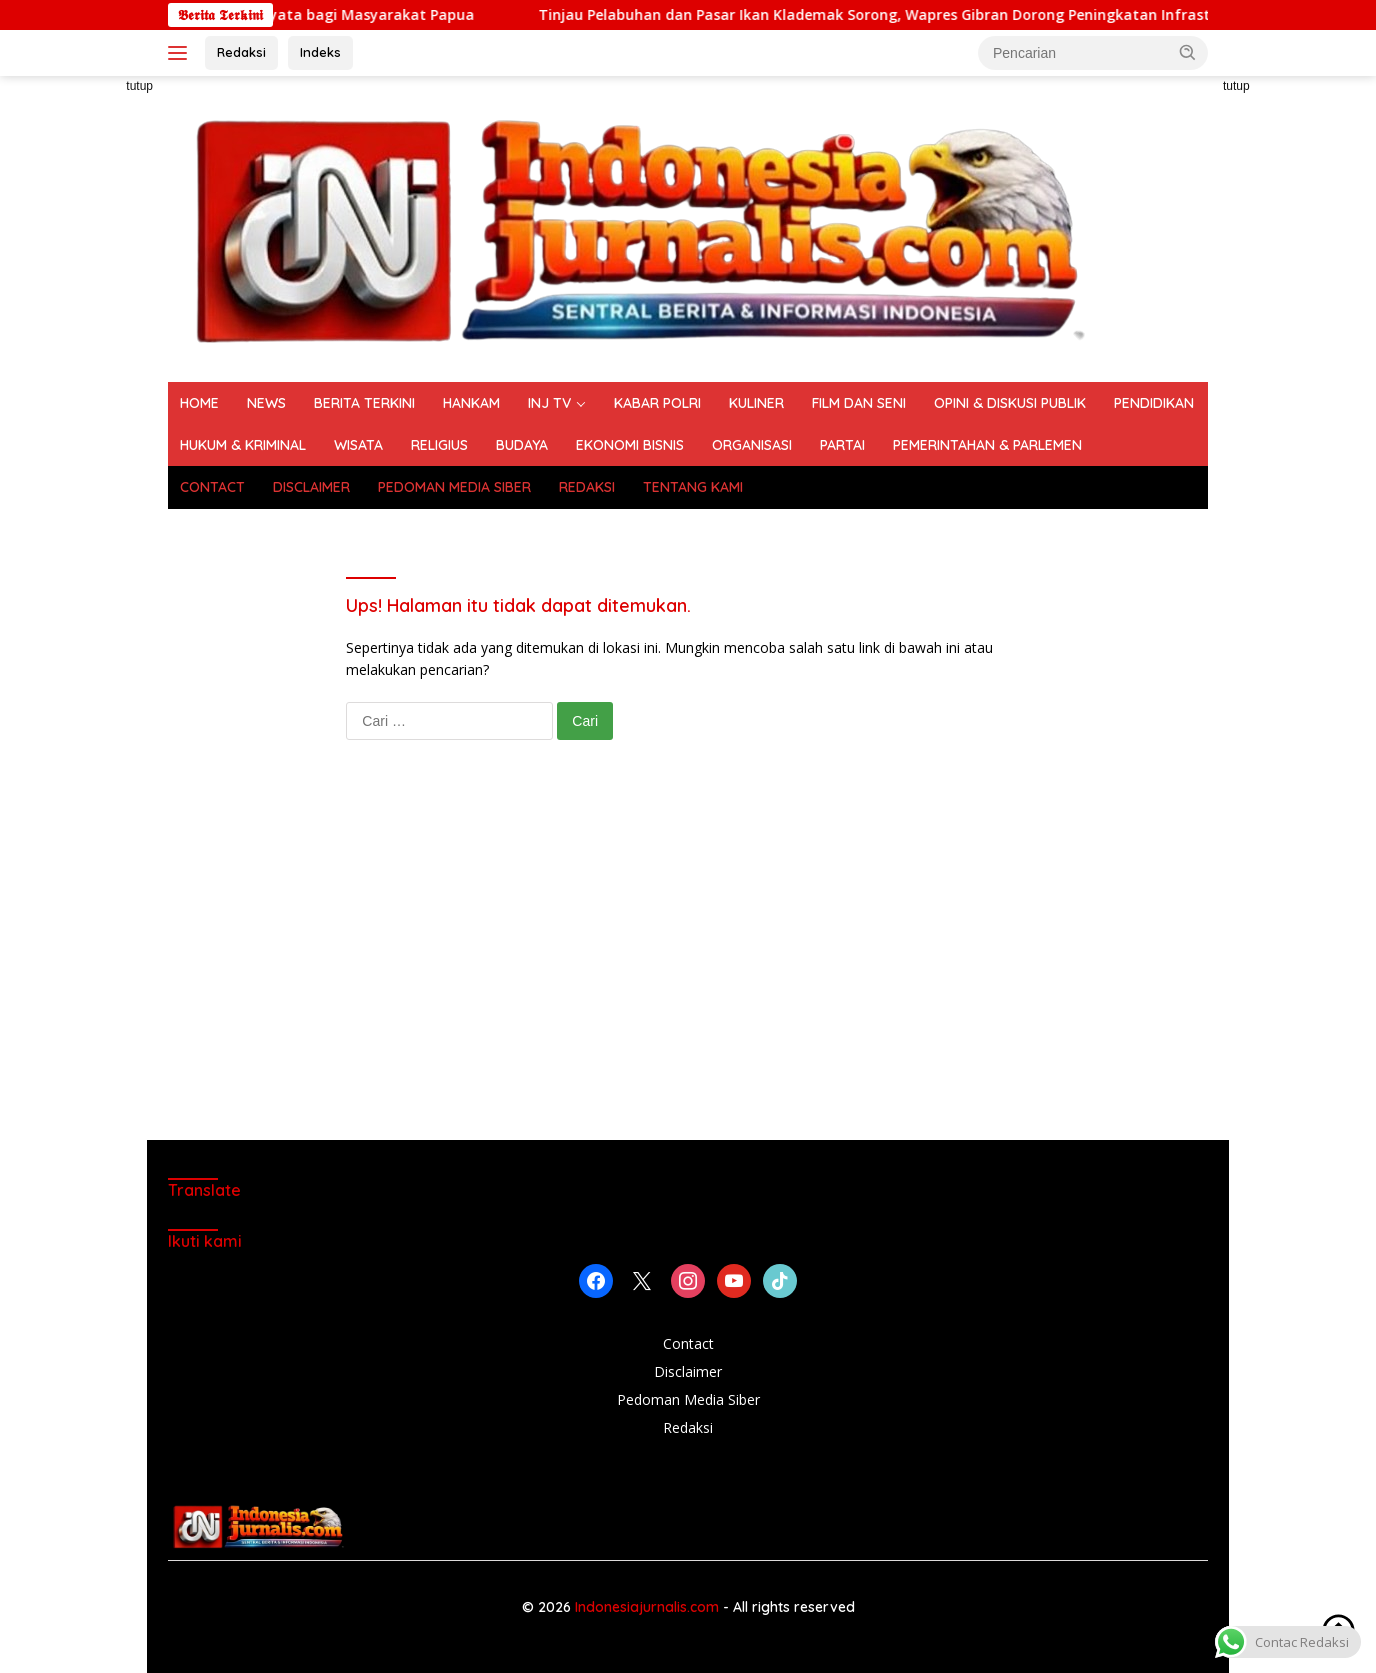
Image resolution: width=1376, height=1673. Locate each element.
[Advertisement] (1297, 376)
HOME (199, 403)
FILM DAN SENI (859, 403)
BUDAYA (522, 445)
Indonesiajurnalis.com (649, 1607)
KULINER (756, 403)
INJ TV (549, 403)
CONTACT (212, 487)
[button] (1188, 52)
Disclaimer (688, 1371)
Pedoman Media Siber (688, 1399)
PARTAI (842, 445)
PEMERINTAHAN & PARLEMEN (987, 445)
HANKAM (471, 403)
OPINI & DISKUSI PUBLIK (1010, 403)
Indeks (320, 52)
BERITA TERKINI (364, 403)
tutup (139, 86)
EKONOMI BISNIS (630, 445)
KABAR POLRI (657, 403)
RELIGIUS (439, 445)
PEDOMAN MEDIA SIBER (454, 487)
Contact (688, 1343)
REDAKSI (587, 487)
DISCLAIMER (311, 487)
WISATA (358, 445)
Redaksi (241, 52)
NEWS (266, 403)
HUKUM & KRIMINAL (243, 445)
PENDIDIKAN (1154, 403)
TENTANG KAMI (693, 487)
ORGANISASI (752, 445)
